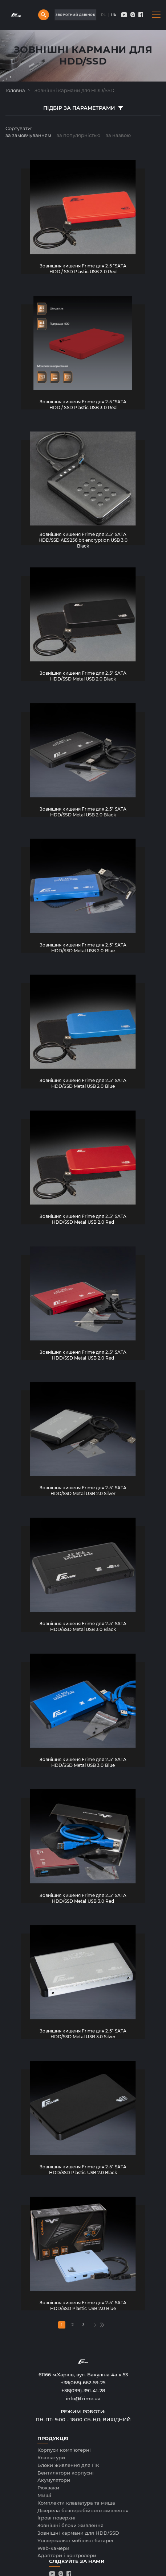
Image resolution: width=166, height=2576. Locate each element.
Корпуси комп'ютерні (64, 2450)
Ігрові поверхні (56, 2518)
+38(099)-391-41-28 (83, 2390)
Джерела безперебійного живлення (83, 2510)
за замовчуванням (28, 135)
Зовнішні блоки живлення (70, 2525)
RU (103, 15)
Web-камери (53, 2548)
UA (113, 15)
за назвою (118, 135)
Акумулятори (53, 2480)
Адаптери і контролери (66, 2555)
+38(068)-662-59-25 (83, 2382)
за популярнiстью (78, 135)
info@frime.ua (83, 2398)
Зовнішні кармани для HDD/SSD (78, 2533)
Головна (15, 90)
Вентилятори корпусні (65, 2473)
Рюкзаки (48, 2487)
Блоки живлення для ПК (68, 2465)
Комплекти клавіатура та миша (76, 2503)
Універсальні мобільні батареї (75, 2540)
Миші (44, 2495)
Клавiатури (51, 2457)
